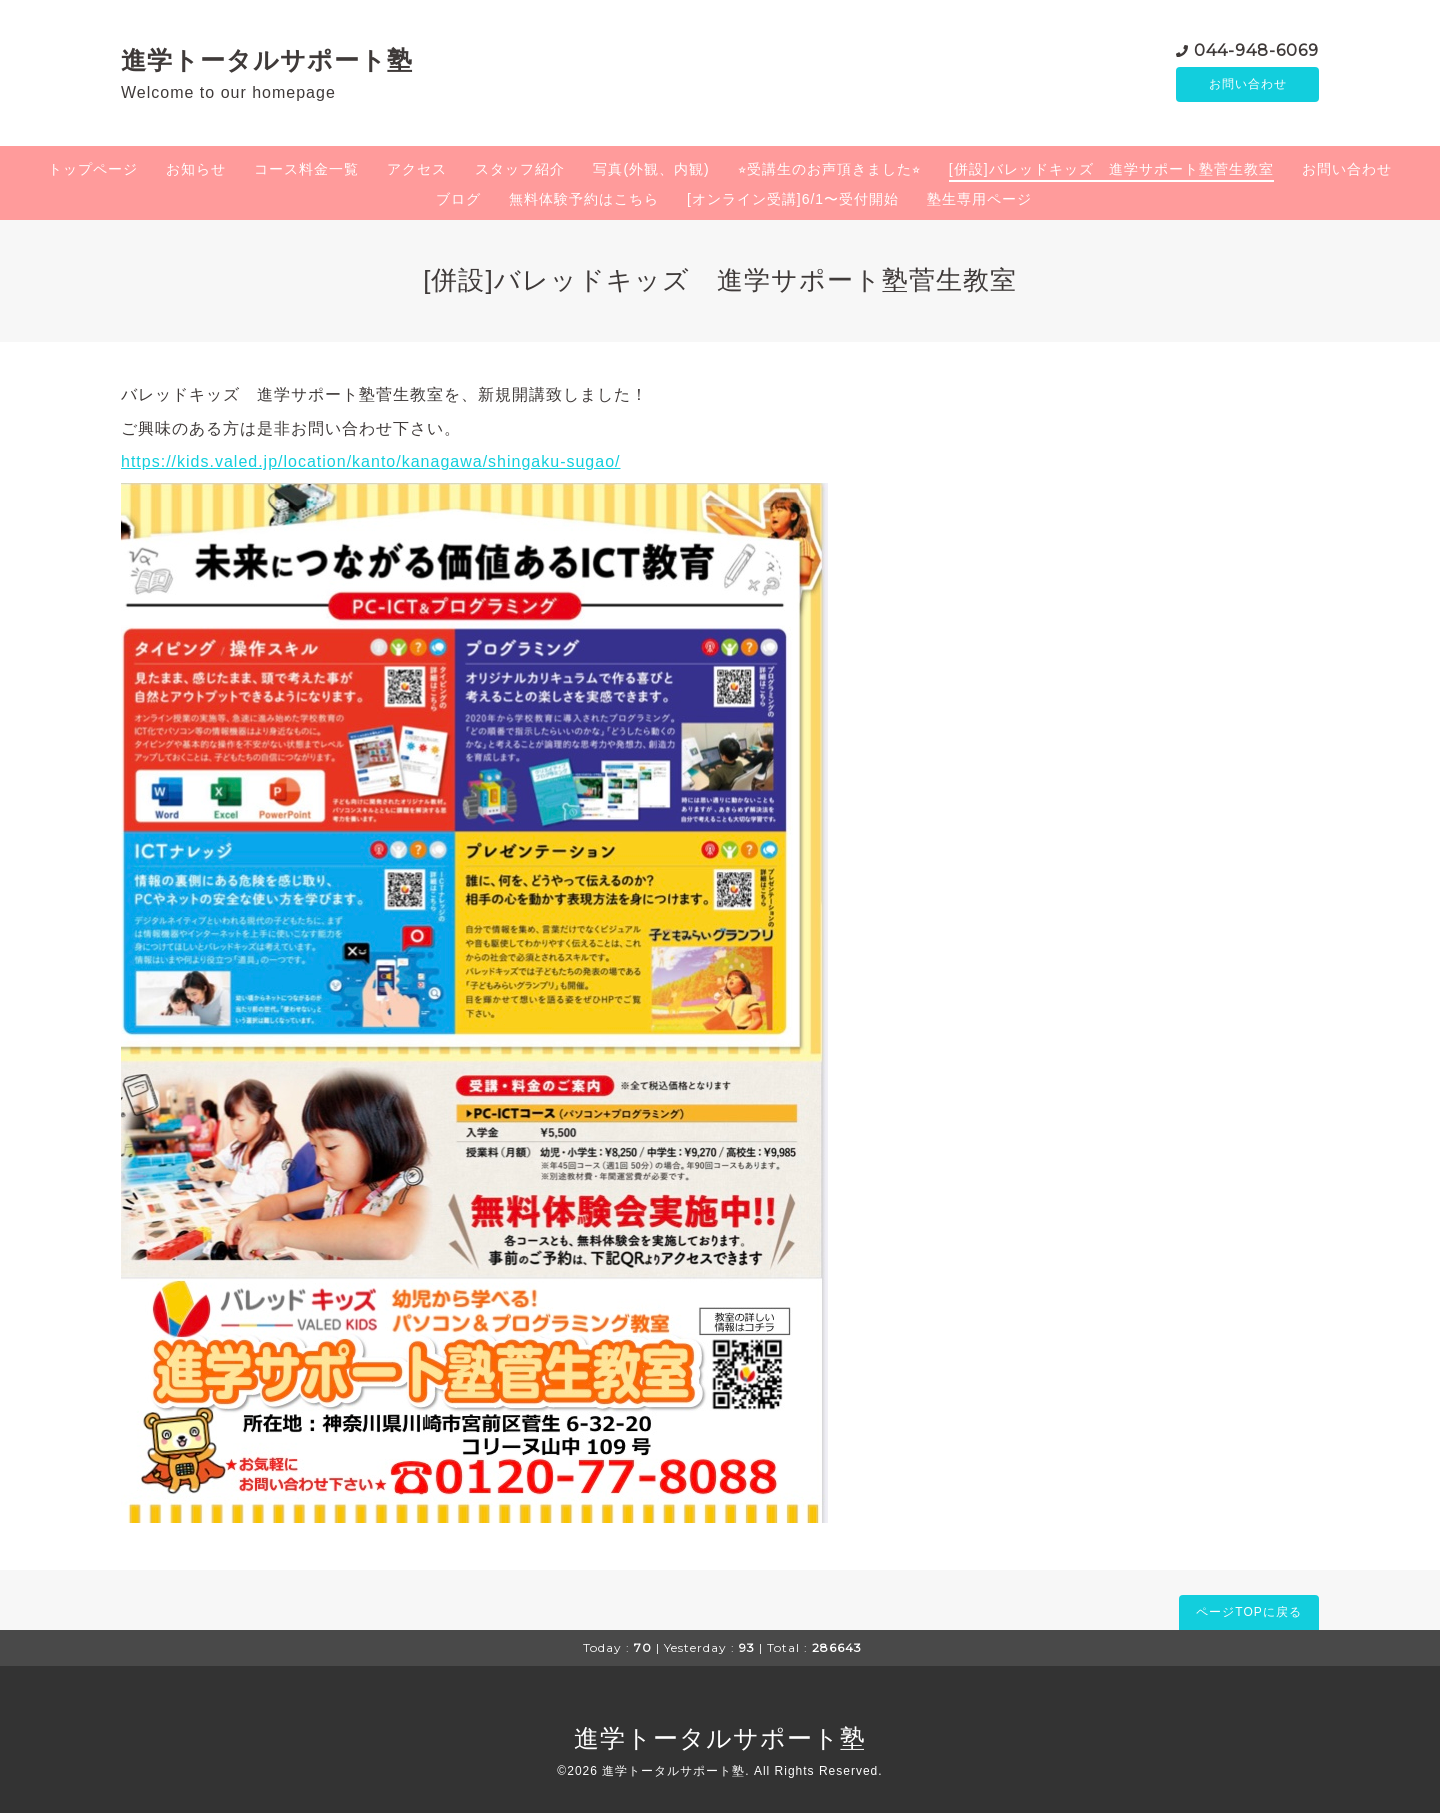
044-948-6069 (1256, 49)
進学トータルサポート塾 (267, 60)
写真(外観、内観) (651, 169)
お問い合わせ (1248, 85)
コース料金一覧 (306, 169)
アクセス (417, 169)
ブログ (458, 199)
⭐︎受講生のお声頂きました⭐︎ (829, 169)
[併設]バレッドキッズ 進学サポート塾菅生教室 (1111, 169)
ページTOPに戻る (1248, 1612)
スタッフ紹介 (520, 169)
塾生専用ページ (979, 199)
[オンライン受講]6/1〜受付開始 (793, 199)
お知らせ (196, 169)
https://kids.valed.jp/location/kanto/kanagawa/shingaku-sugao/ (371, 461)
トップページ (93, 169)
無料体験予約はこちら (584, 199)
